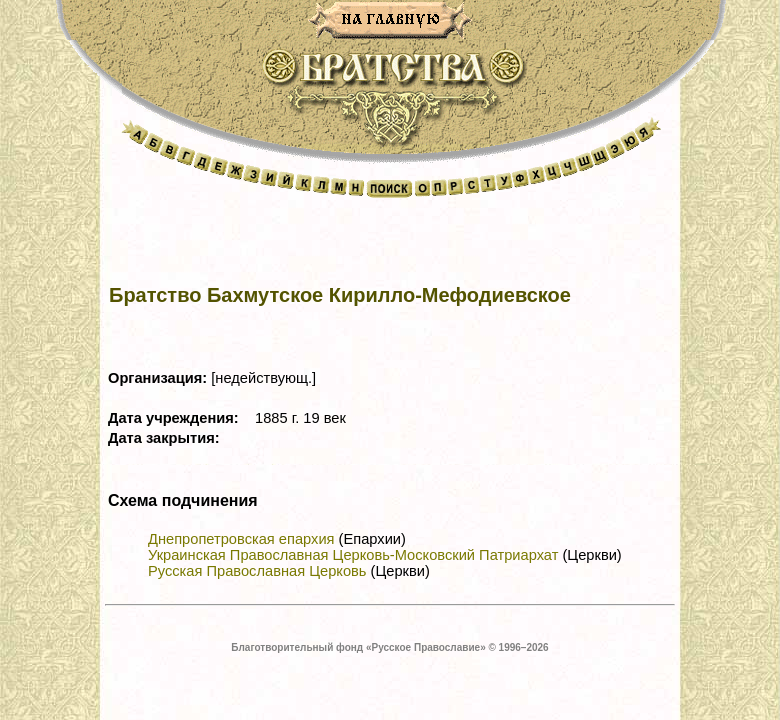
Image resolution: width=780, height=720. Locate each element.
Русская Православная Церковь (257, 571)
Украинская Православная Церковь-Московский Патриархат (353, 555)
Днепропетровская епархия (241, 539)
